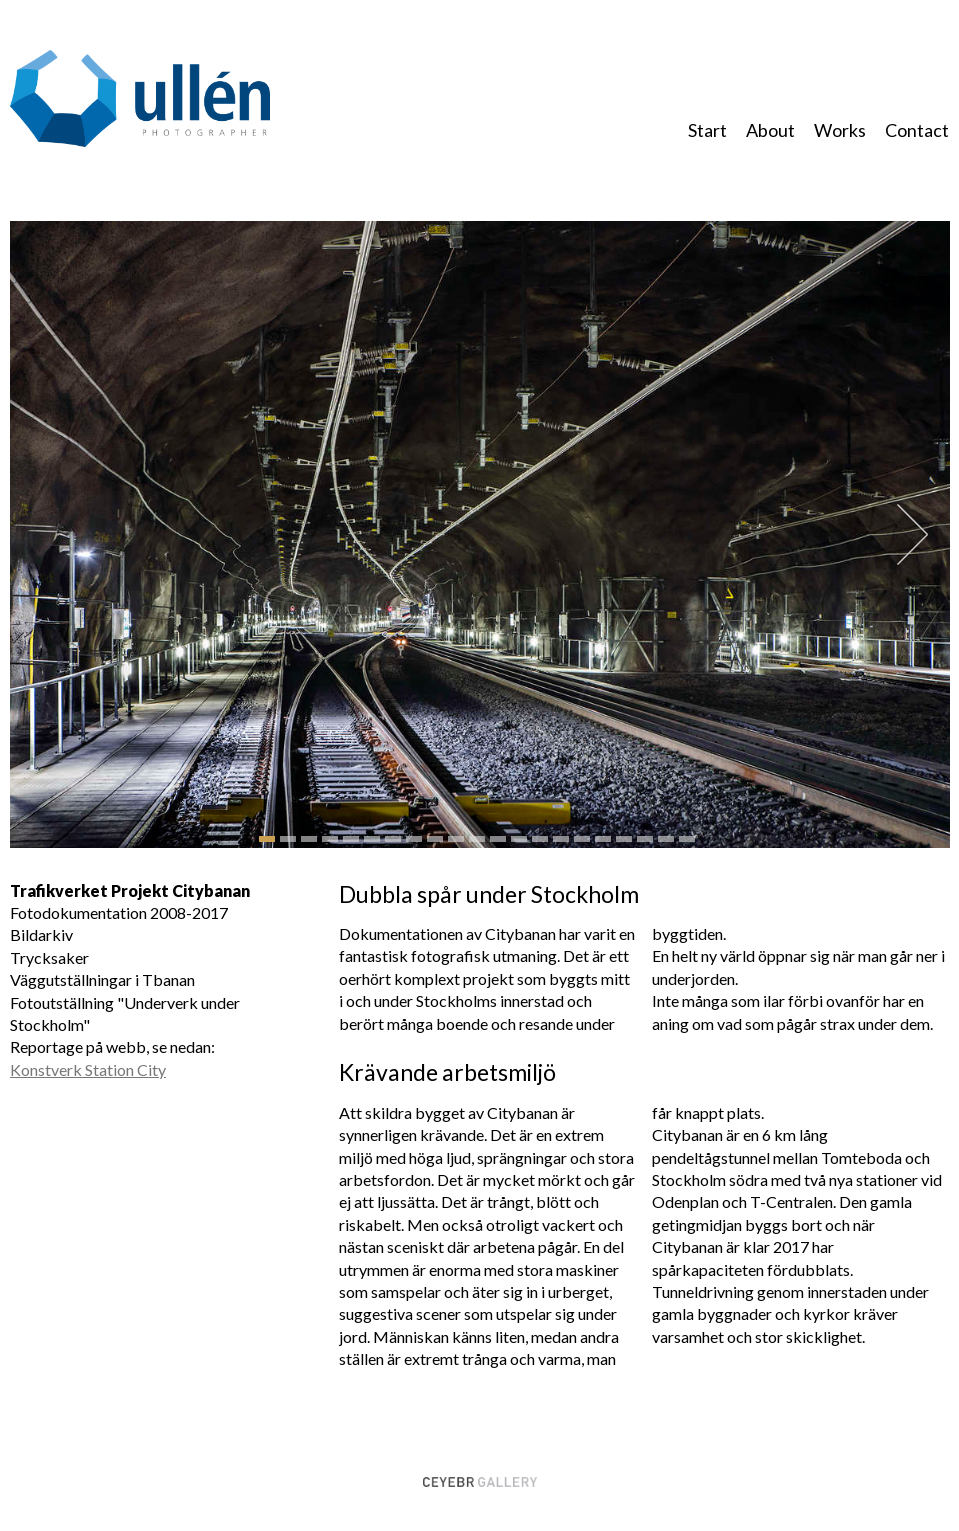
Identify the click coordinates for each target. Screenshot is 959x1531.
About (770, 130)
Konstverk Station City (88, 1069)
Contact (917, 130)
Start (707, 130)
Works (840, 130)
